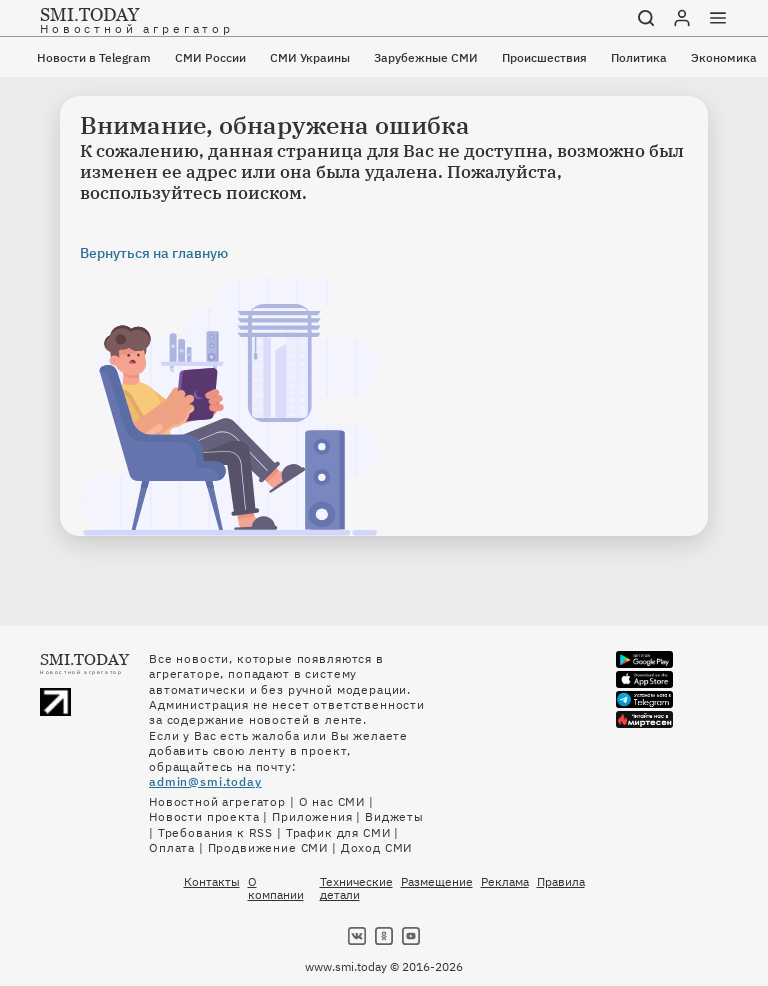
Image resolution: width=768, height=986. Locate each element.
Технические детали (356, 888)
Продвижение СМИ (268, 847)
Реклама (505, 882)
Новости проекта (204, 816)
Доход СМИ (377, 847)
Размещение (437, 882)
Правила (561, 882)
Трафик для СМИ (338, 832)
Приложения (312, 816)
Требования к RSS (215, 832)
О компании (276, 888)
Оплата (172, 847)
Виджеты (394, 816)
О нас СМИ (332, 801)
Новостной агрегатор (217, 801)
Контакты (212, 882)
